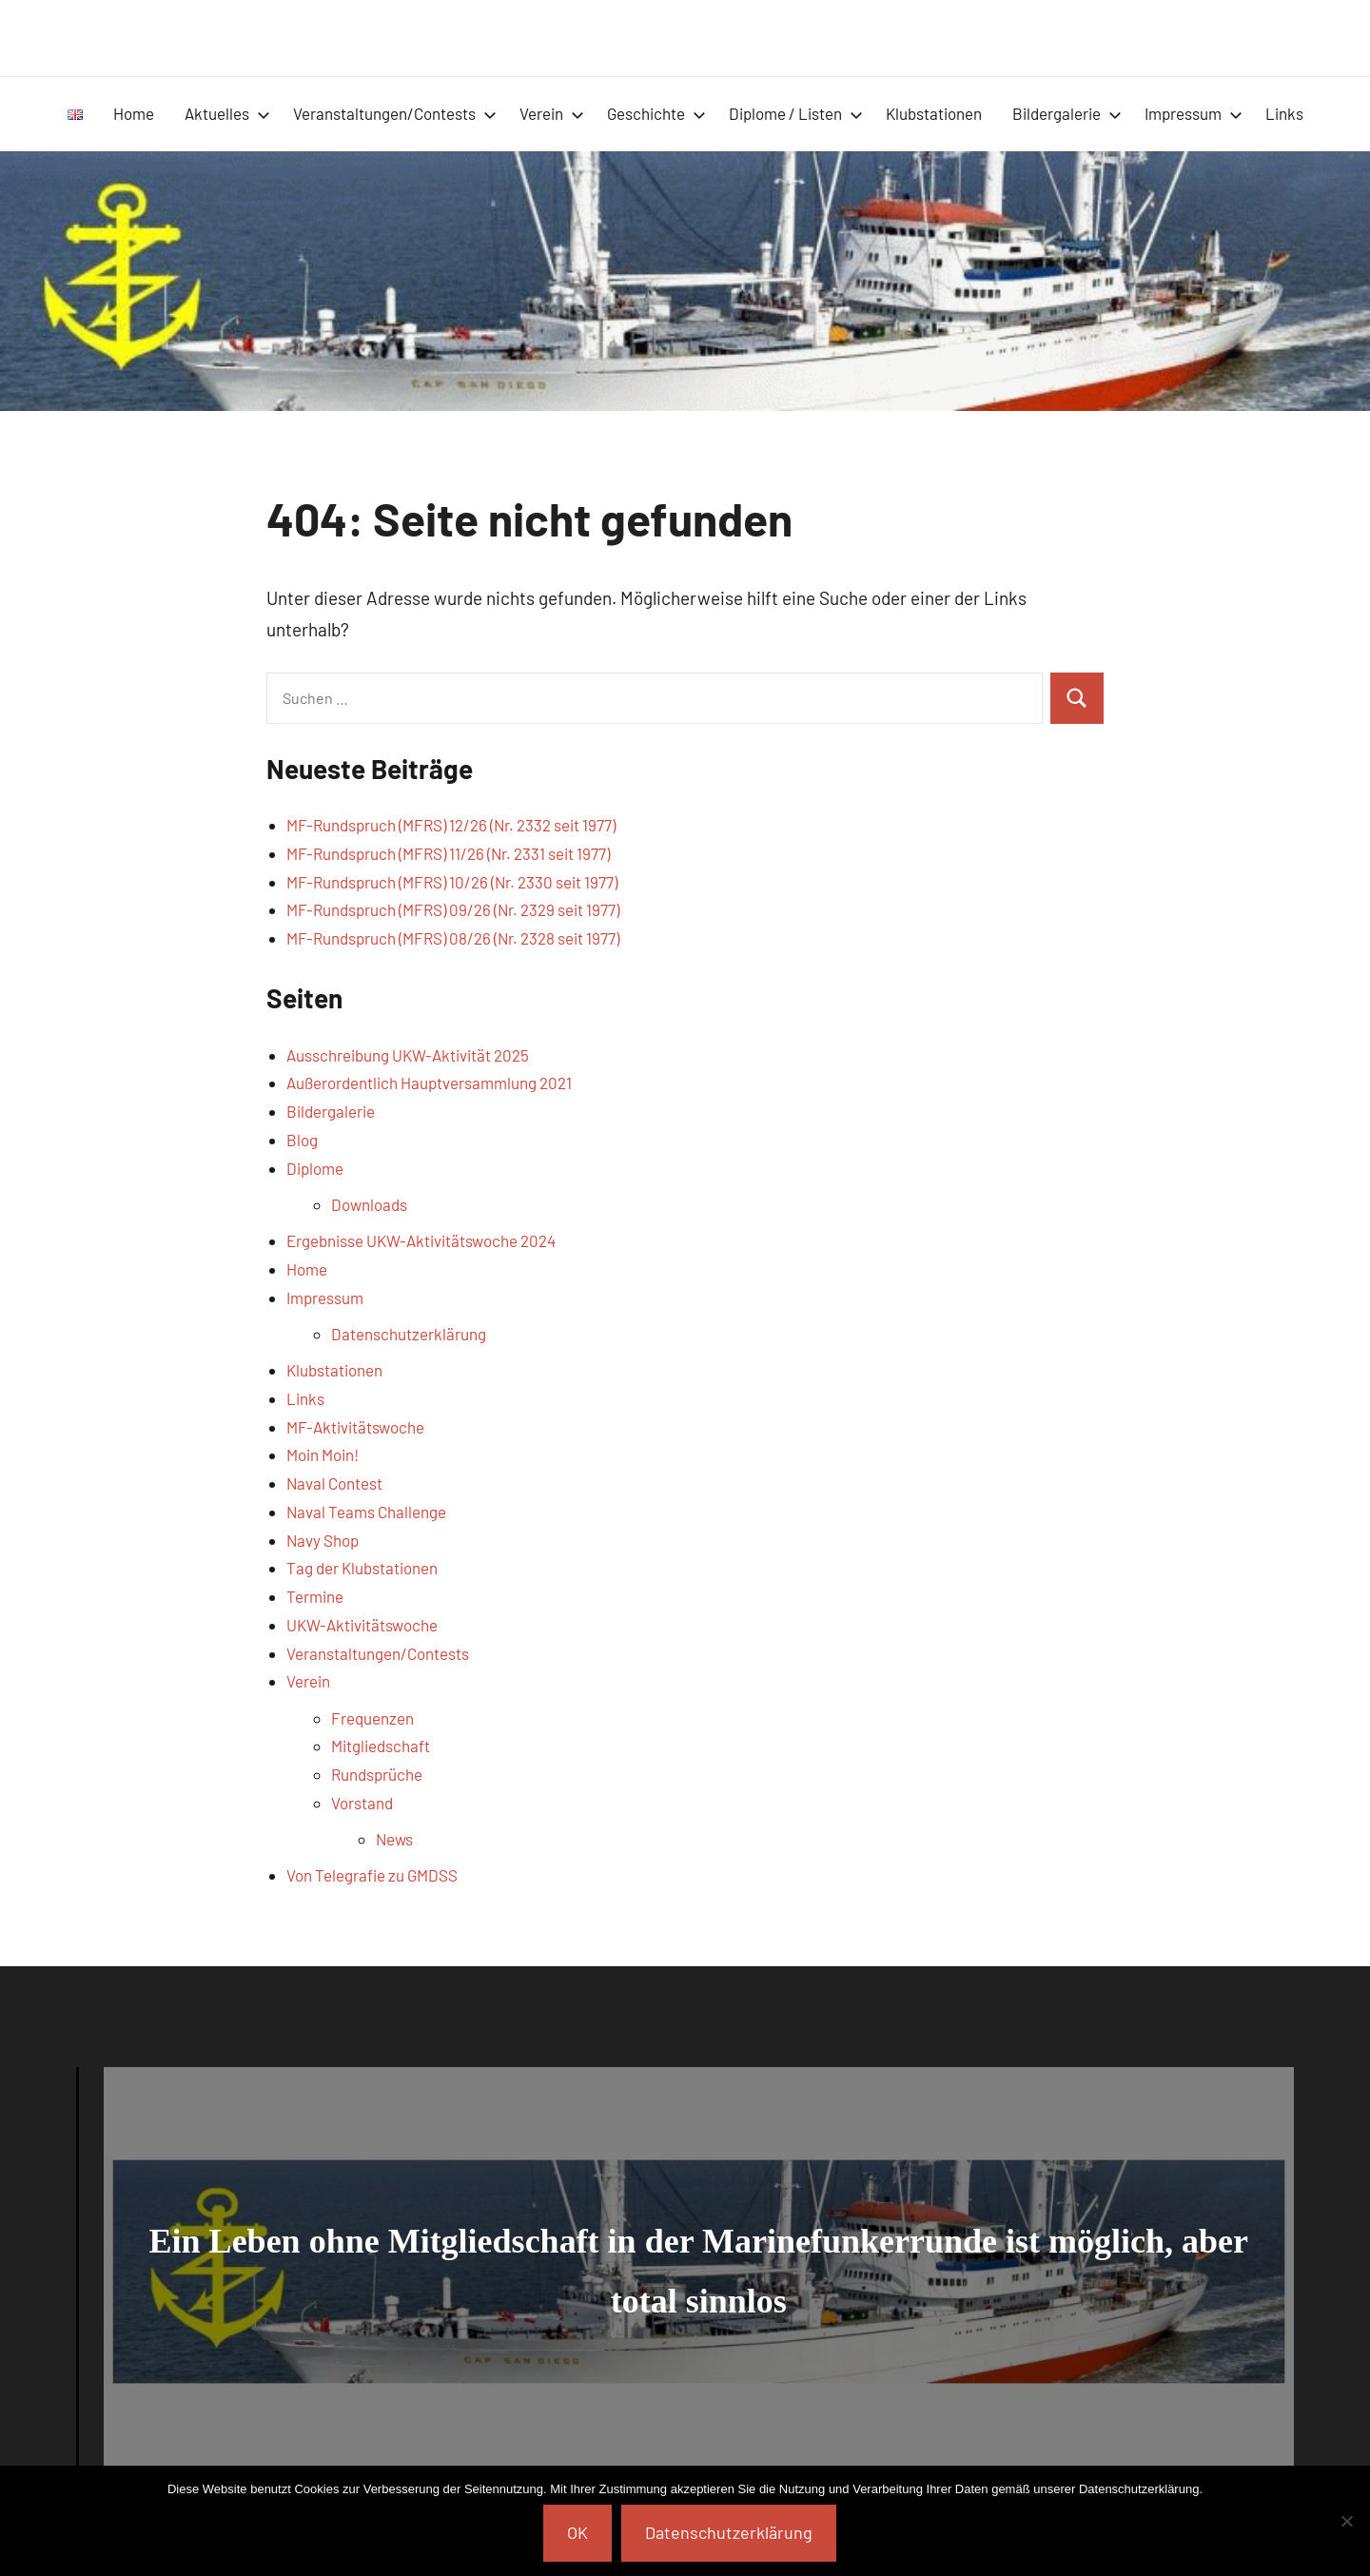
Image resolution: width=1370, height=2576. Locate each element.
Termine (314, 1596)
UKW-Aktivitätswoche (362, 1624)
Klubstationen (934, 113)
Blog (302, 1139)
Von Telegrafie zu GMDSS (372, 1874)
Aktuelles (227, 113)
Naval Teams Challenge (366, 1511)
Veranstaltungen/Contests (395, 113)
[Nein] (1346, 2520)
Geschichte (656, 113)
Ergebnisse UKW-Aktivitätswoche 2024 (421, 1240)
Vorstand (362, 1802)
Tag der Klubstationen (362, 1567)
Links (1284, 113)
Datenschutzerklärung (408, 1333)
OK (577, 2532)
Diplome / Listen (796, 113)
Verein (551, 113)
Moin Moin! (322, 1454)
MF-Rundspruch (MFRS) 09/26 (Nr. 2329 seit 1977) (452, 909)
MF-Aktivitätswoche (355, 1426)
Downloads (369, 1204)
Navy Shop (322, 1540)
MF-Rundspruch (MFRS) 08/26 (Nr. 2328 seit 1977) (452, 937)
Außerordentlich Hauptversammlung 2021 (429, 1082)
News (394, 1838)
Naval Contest (334, 1483)
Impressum (1194, 113)
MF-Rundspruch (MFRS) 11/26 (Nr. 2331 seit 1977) (448, 853)
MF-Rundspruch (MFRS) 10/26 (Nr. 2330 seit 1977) (451, 881)
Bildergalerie (1067, 113)
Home (133, 113)
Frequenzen (372, 1717)
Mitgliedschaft (380, 1745)
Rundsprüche (376, 1774)
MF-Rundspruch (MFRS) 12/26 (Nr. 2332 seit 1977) (451, 824)
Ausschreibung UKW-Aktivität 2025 (407, 1054)
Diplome (314, 1168)
